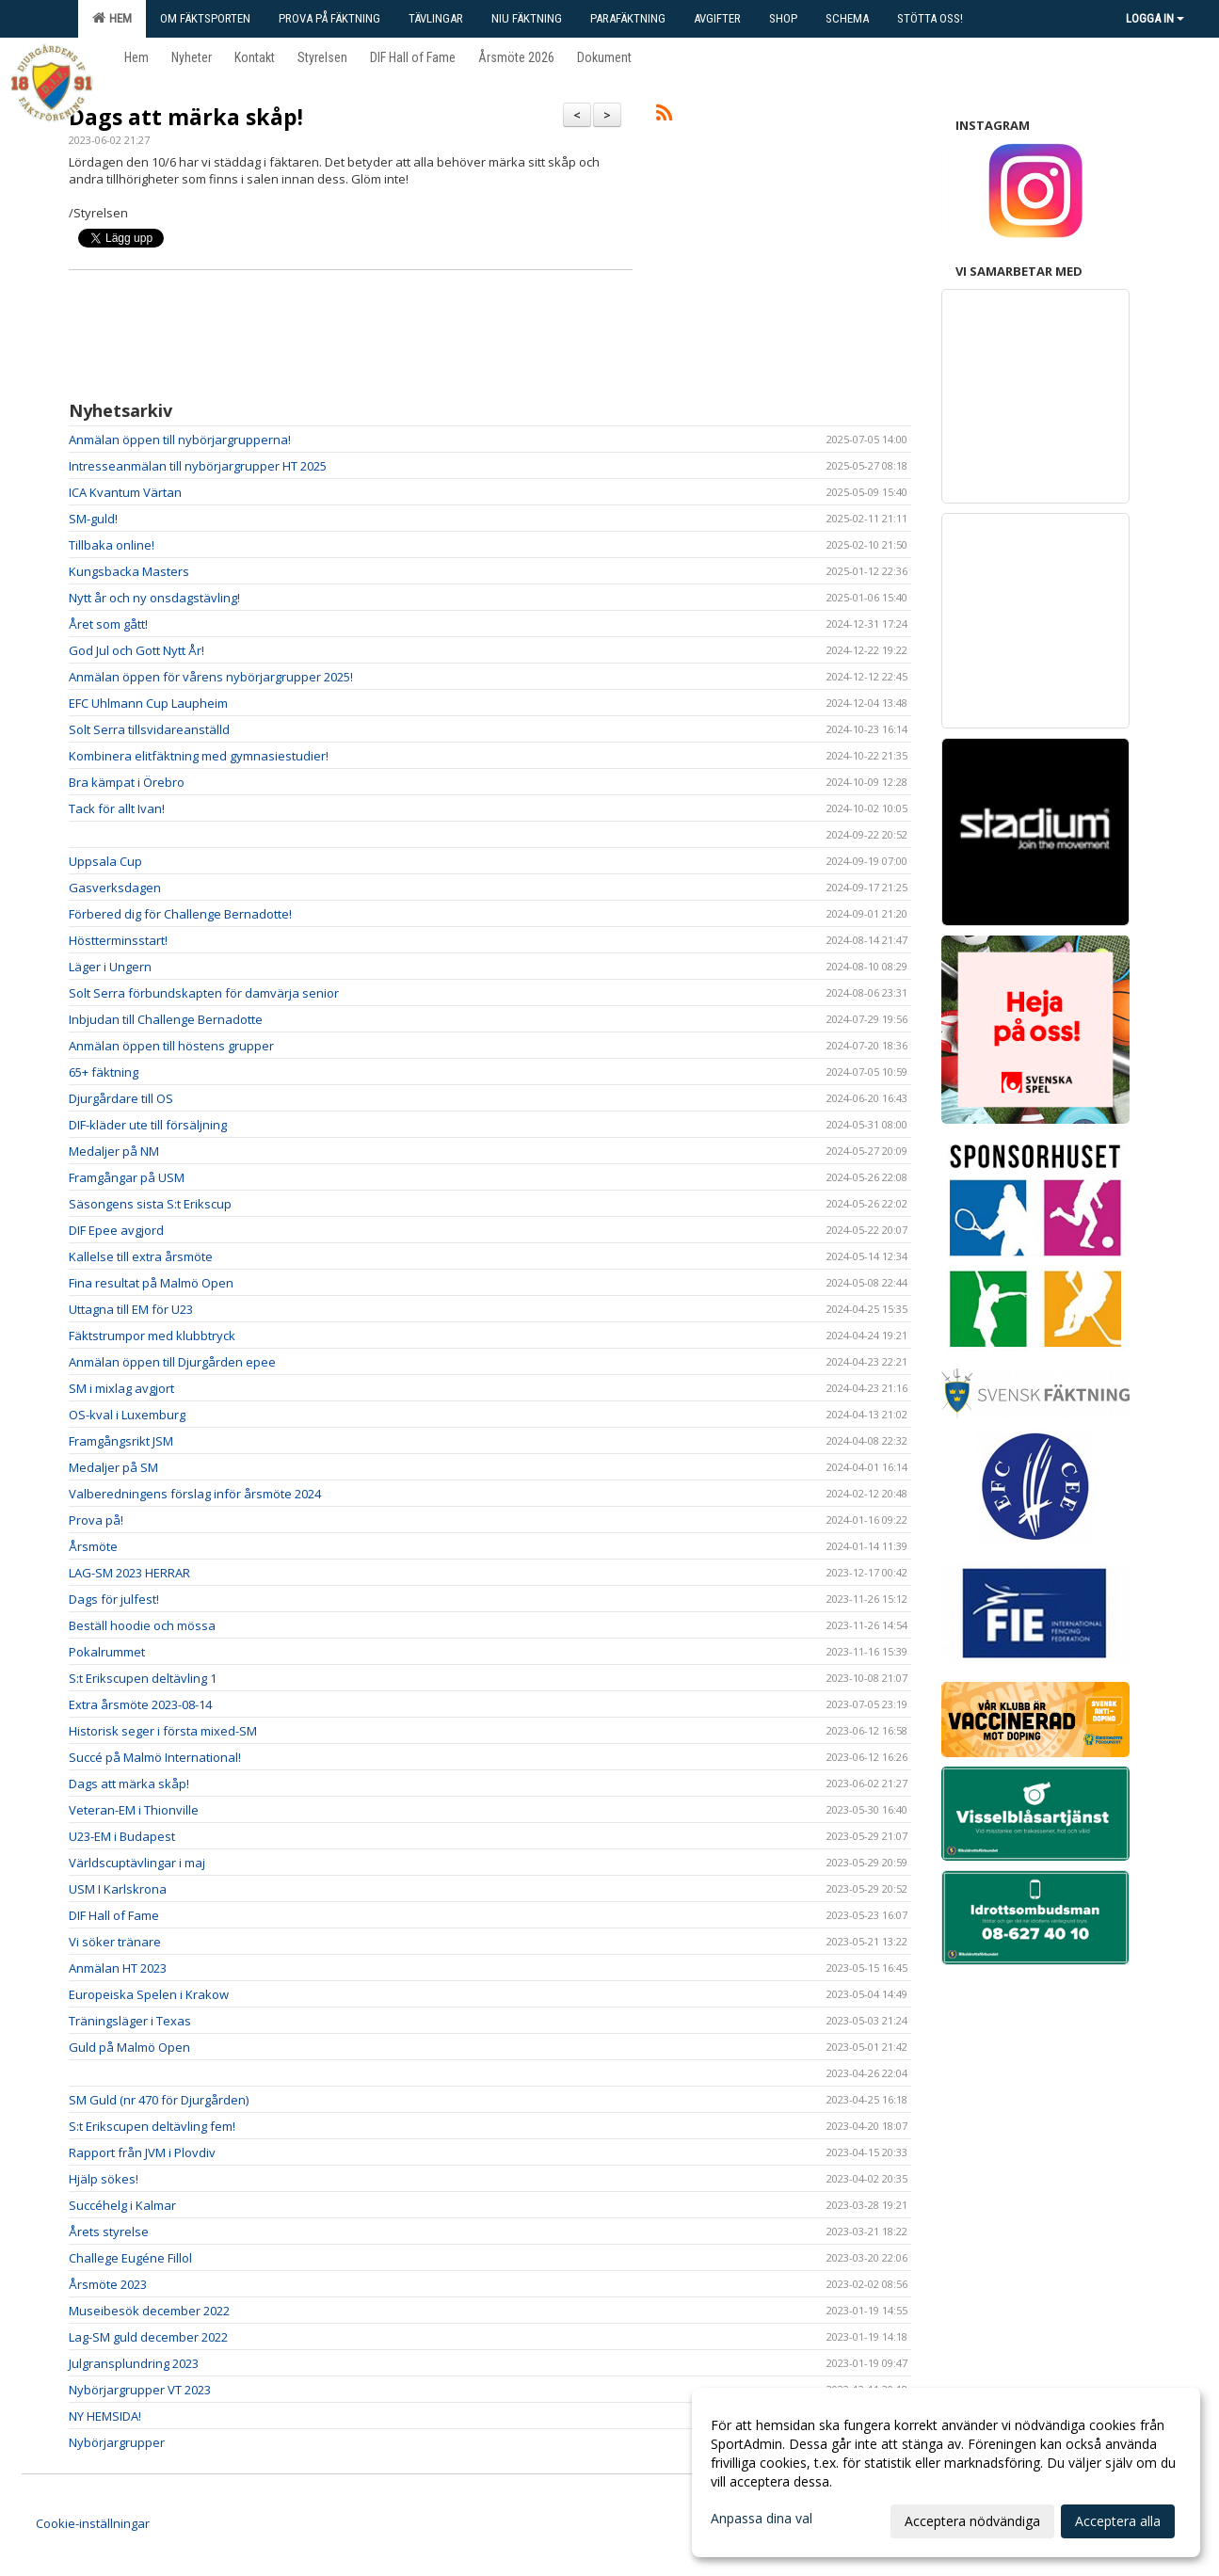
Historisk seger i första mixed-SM (163, 1730)
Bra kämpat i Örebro (126, 782)
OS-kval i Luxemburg (127, 1414)
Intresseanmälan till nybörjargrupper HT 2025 (198, 465)
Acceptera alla (1118, 2521)
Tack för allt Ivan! (117, 808)
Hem (112, 17)
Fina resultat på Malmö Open (151, 1282)
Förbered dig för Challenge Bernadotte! (180, 913)
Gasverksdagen (115, 887)
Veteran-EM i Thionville (134, 1809)
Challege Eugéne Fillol (130, 2257)
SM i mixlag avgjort (121, 1388)
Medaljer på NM (114, 1151)
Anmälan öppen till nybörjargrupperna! (180, 439)
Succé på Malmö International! (155, 1757)
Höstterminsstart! (118, 940)
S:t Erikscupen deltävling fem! (152, 2126)
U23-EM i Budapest (122, 1836)
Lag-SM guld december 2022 (148, 2336)
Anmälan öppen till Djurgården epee (172, 1361)
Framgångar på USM (126, 1177)
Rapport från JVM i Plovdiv (142, 2152)
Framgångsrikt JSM (121, 1440)
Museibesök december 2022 (152, 2310)
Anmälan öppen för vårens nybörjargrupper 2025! (211, 676)
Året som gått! (108, 624)
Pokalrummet (107, 1651)
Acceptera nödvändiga (972, 2521)
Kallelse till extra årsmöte (141, 1256)
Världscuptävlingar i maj (137, 1862)
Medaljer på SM (113, 1467)
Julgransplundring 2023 (134, 2363)
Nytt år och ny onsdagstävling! (154, 597)
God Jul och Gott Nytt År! (136, 650)
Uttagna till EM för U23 (131, 1309)
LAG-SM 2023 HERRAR (129, 1572)
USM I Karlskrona (118, 1888)
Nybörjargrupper (117, 2442)
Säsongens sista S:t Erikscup (150, 1203)
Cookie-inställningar (93, 2523)
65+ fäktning (103, 1072)
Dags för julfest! (114, 1599)
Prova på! (96, 1520)
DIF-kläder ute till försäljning (148, 1124)
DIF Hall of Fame (114, 1915)
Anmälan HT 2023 (118, 1968)
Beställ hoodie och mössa (142, 1625)
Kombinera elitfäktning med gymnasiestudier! (199, 755)
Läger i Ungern (110, 966)
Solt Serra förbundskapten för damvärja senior (204, 992)
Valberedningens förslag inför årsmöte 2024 (195, 1493)
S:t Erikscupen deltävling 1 (143, 1678)
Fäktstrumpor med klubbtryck (152, 1335)
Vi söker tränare (115, 1941)
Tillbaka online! (111, 544)
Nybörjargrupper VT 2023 (140, 2389)
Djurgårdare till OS (121, 1098)
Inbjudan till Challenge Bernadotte (166, 1019)
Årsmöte (93, 1546)
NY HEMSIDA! (105, 2416)
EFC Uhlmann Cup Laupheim (148, 703)
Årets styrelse (109, 2231)
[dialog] (946, 2472)
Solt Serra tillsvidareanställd (149, 729)
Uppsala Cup (105, 861)
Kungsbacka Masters (129, 571)
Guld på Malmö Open (129, 2047)
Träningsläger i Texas (130, 2020)
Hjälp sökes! (103, 2178)
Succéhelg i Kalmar (122, 2205)
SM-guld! (93, 518)
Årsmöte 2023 (108, 2284)
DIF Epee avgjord (116, 1230)
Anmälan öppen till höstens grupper (171, 1045)
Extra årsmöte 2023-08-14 (140, 1704)
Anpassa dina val (761, 2518)
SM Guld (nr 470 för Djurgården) (159, 2099)
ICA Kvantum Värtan (125, 492)
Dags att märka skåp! (186, 117)
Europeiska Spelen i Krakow (149, 1994)
